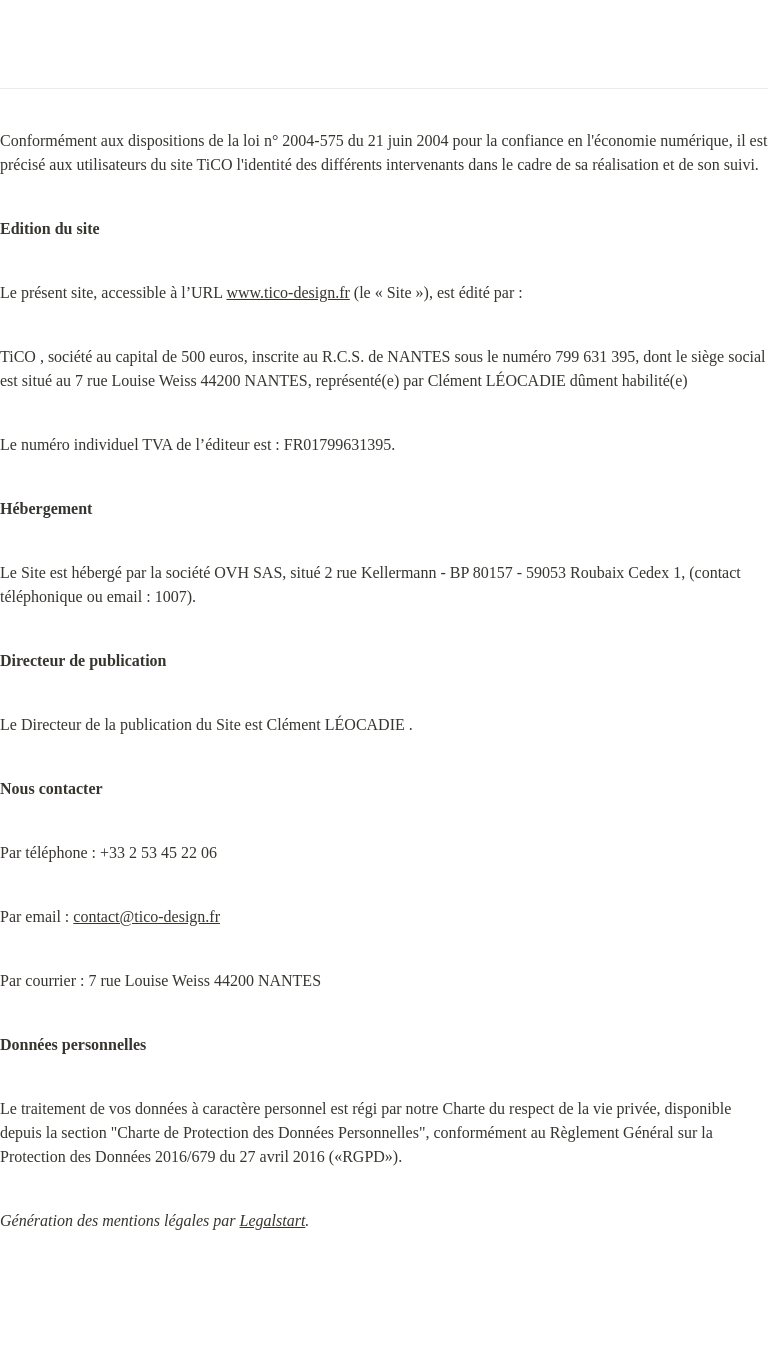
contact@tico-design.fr (146, 916)
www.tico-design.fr (287, 292)
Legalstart (273, 1220)
